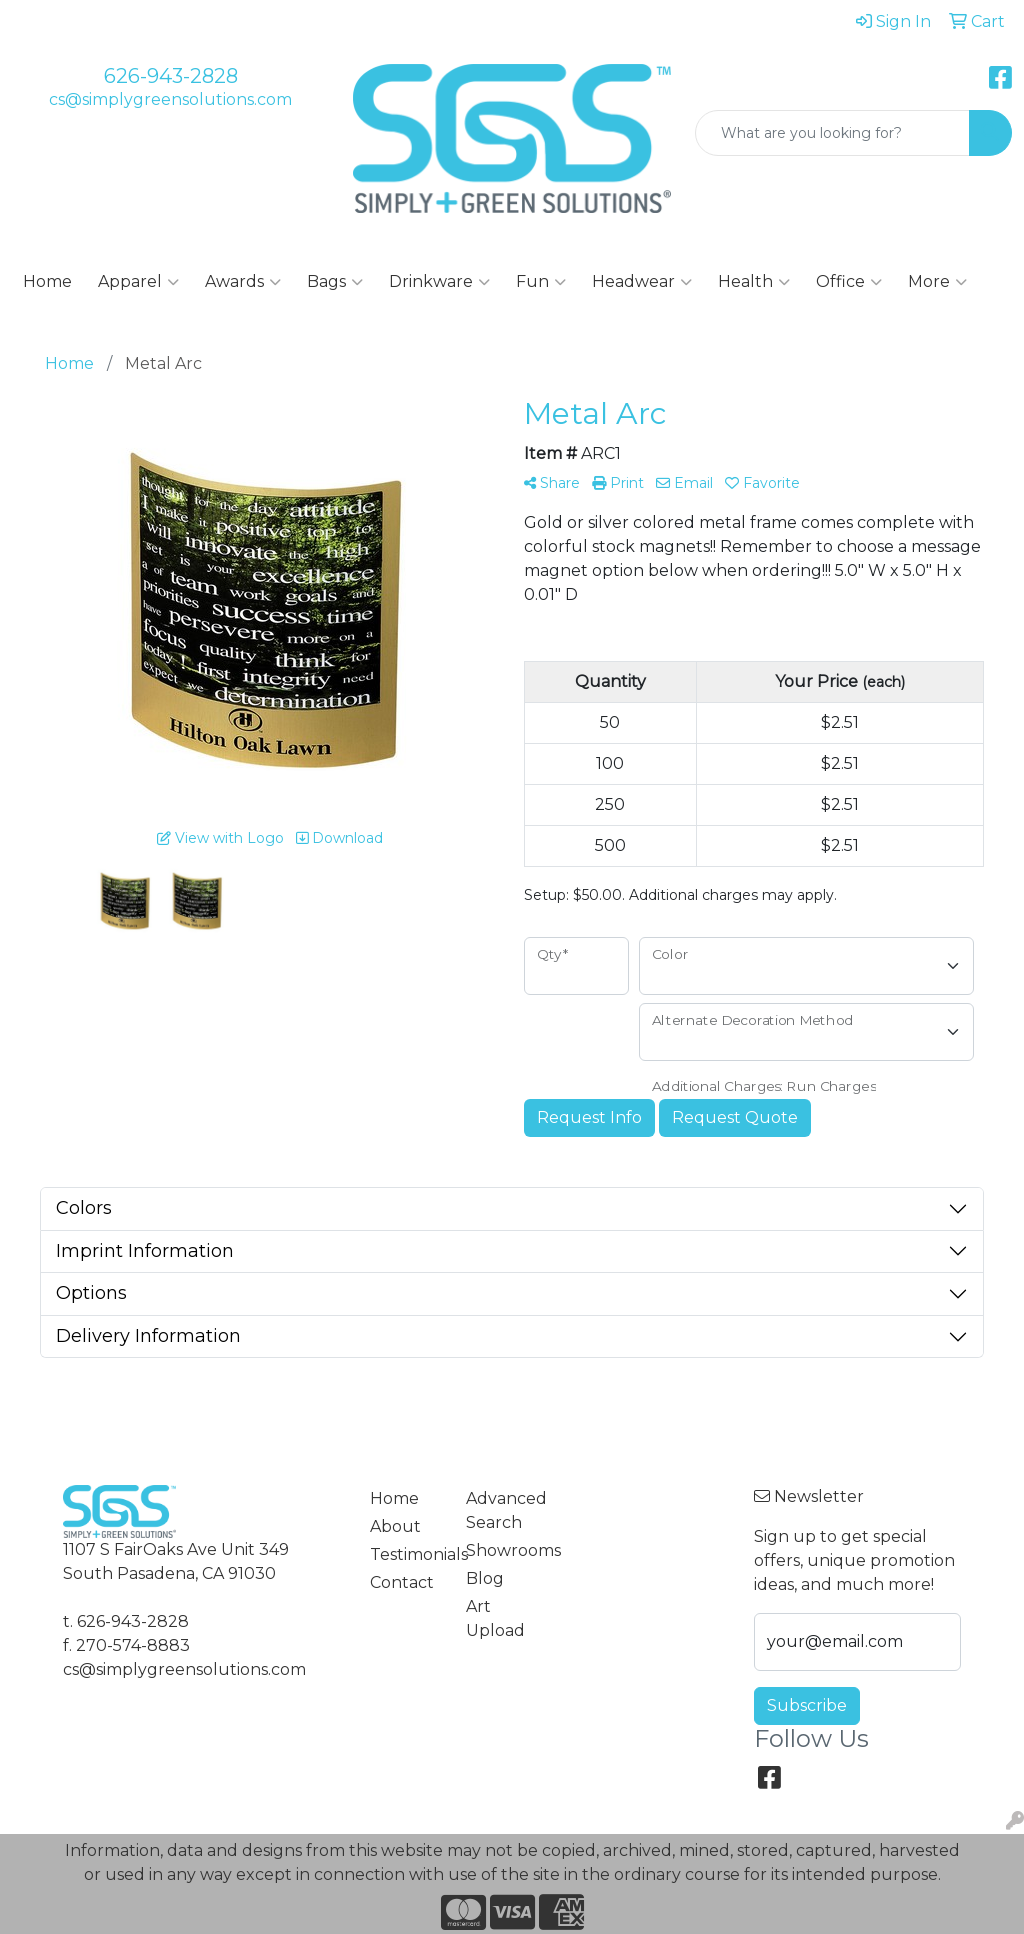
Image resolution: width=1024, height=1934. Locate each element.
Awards (243, 282)
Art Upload (495, 1618)
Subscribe (807, 1705)
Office (849, 282)
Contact (402, 1582)
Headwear (642, 282)
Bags (335, 282)
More (937, 282)
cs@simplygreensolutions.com (170, 99)
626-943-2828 (171, 76)
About (395, 1526)
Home (47, 281)
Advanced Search (502, 1510)
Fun (541, 282)
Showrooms (502, 1550)
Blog (485, 1578)
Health (754, 282)
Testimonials (406, 1554)
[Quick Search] (832, 133)
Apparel (138, 282)
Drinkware (439, 282)
